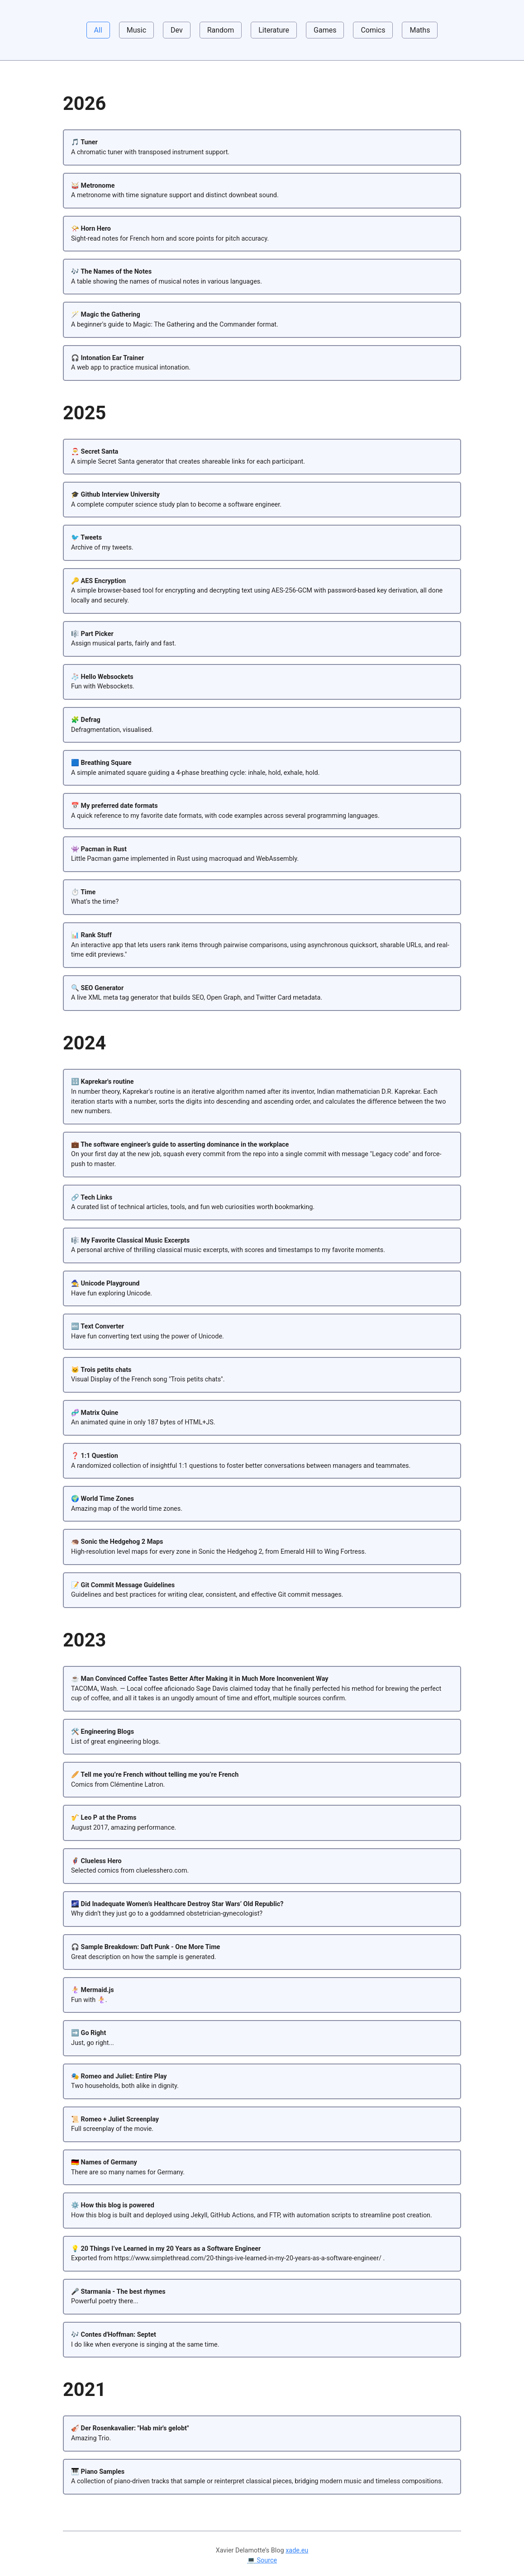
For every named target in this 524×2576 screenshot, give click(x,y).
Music (136, 30)
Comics (373, 30)
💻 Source (262, 2560)
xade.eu (297, 2550)
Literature (273, 30)
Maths (420, 30)
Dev (177, 30)
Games (325, 30)
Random (220, 30)
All (98, 30)
